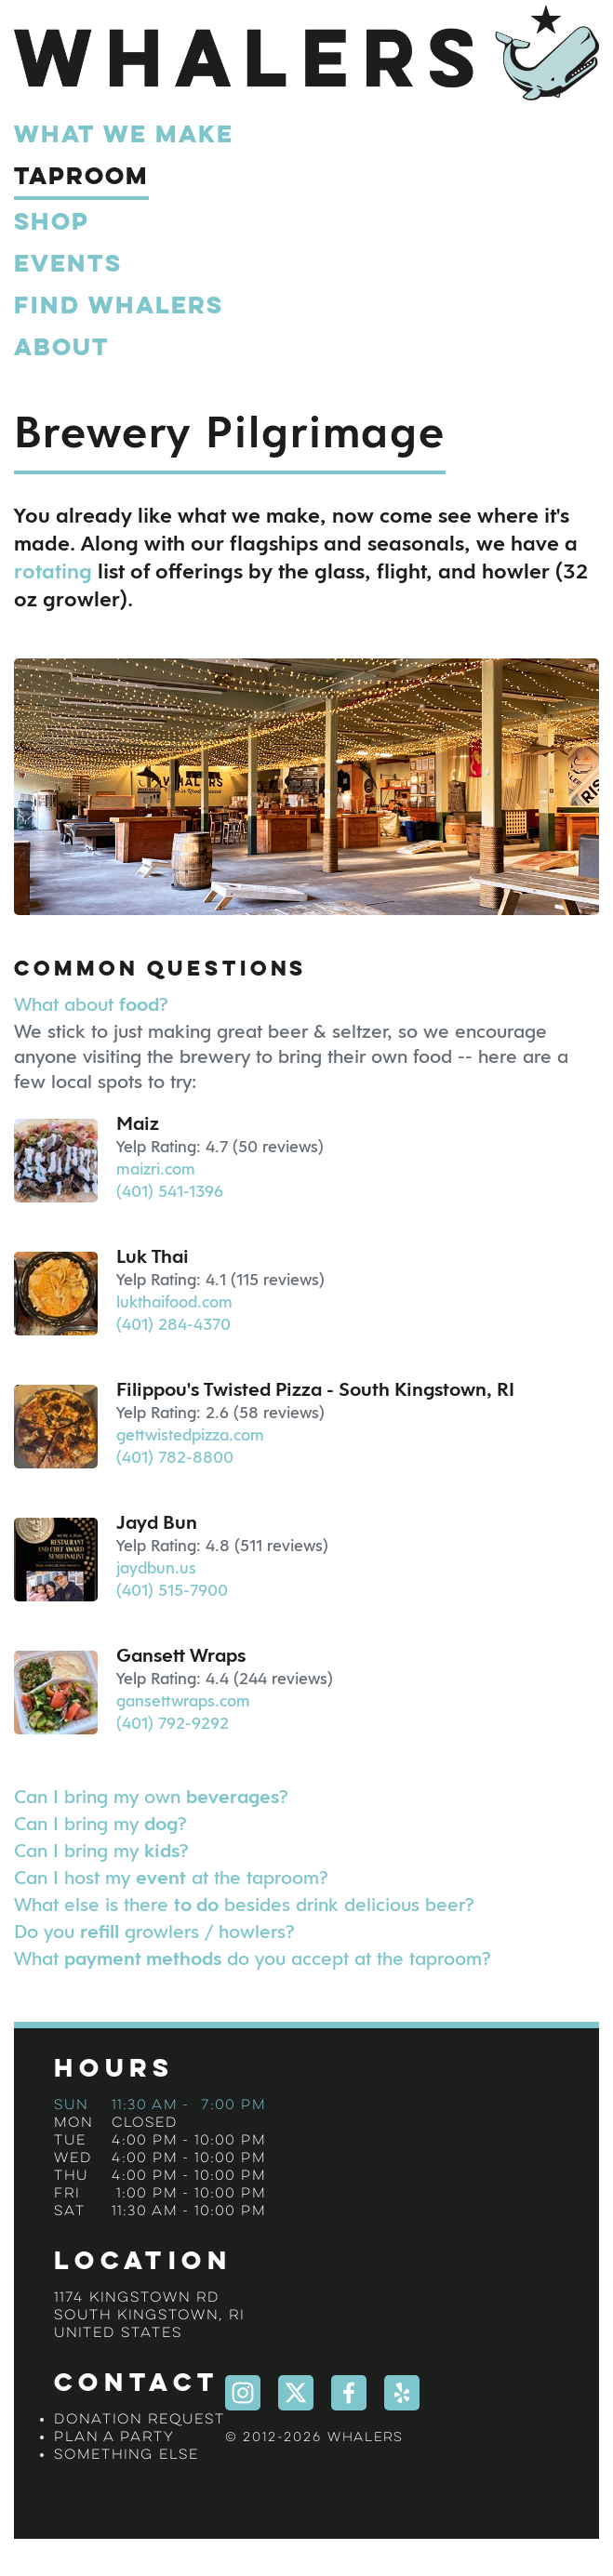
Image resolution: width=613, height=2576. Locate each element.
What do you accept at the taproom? (252, 1958)
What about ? (91, 1004)
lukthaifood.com (174, 1302)
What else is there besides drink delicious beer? (244, 1904)
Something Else (126, 2455)
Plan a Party (114, 2437)
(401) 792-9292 (172, 1723)
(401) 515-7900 (172, 1590)
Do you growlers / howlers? (154, 1931)
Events (68, 265)
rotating (53, 572)
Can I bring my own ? (151, 1796)
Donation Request (139, 2419)
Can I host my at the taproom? (171, 1877)
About (62, 349)
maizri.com (155, 1169)
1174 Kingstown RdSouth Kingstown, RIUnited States (149, 2316)
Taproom (81, 177)
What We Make (123, 136)
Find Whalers (118, 307)
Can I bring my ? (100, 1823)
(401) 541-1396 (169, 1191)
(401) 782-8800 (174, 1457)
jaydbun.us (156, 1568)
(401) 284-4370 (173, 1324)
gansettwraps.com (183, 1701)
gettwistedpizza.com (190, 1435)
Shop (51, 223)
